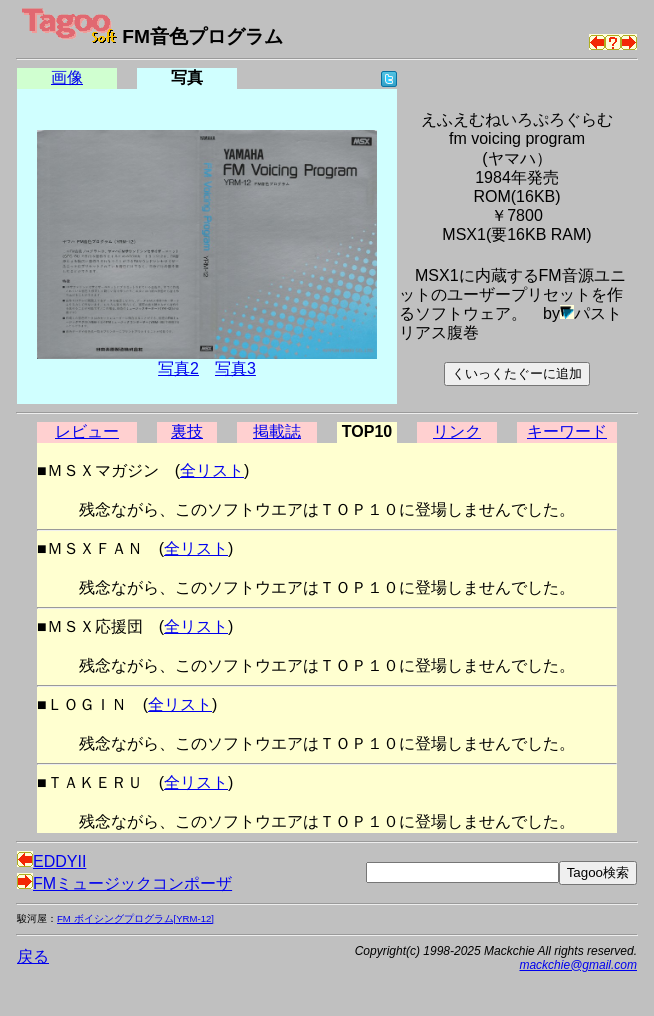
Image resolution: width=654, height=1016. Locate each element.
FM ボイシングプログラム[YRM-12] (135, 918)
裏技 (187, 431)
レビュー (87, 431)
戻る (33, 956)
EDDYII (51, 861)
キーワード (567, 431)
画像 (67, 77)
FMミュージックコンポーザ (124, 883)
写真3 (235, 368)
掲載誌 (277, 431)
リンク (457, 431)
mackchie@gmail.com (578, 965)
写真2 (178, 368)
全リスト (212, 470)
